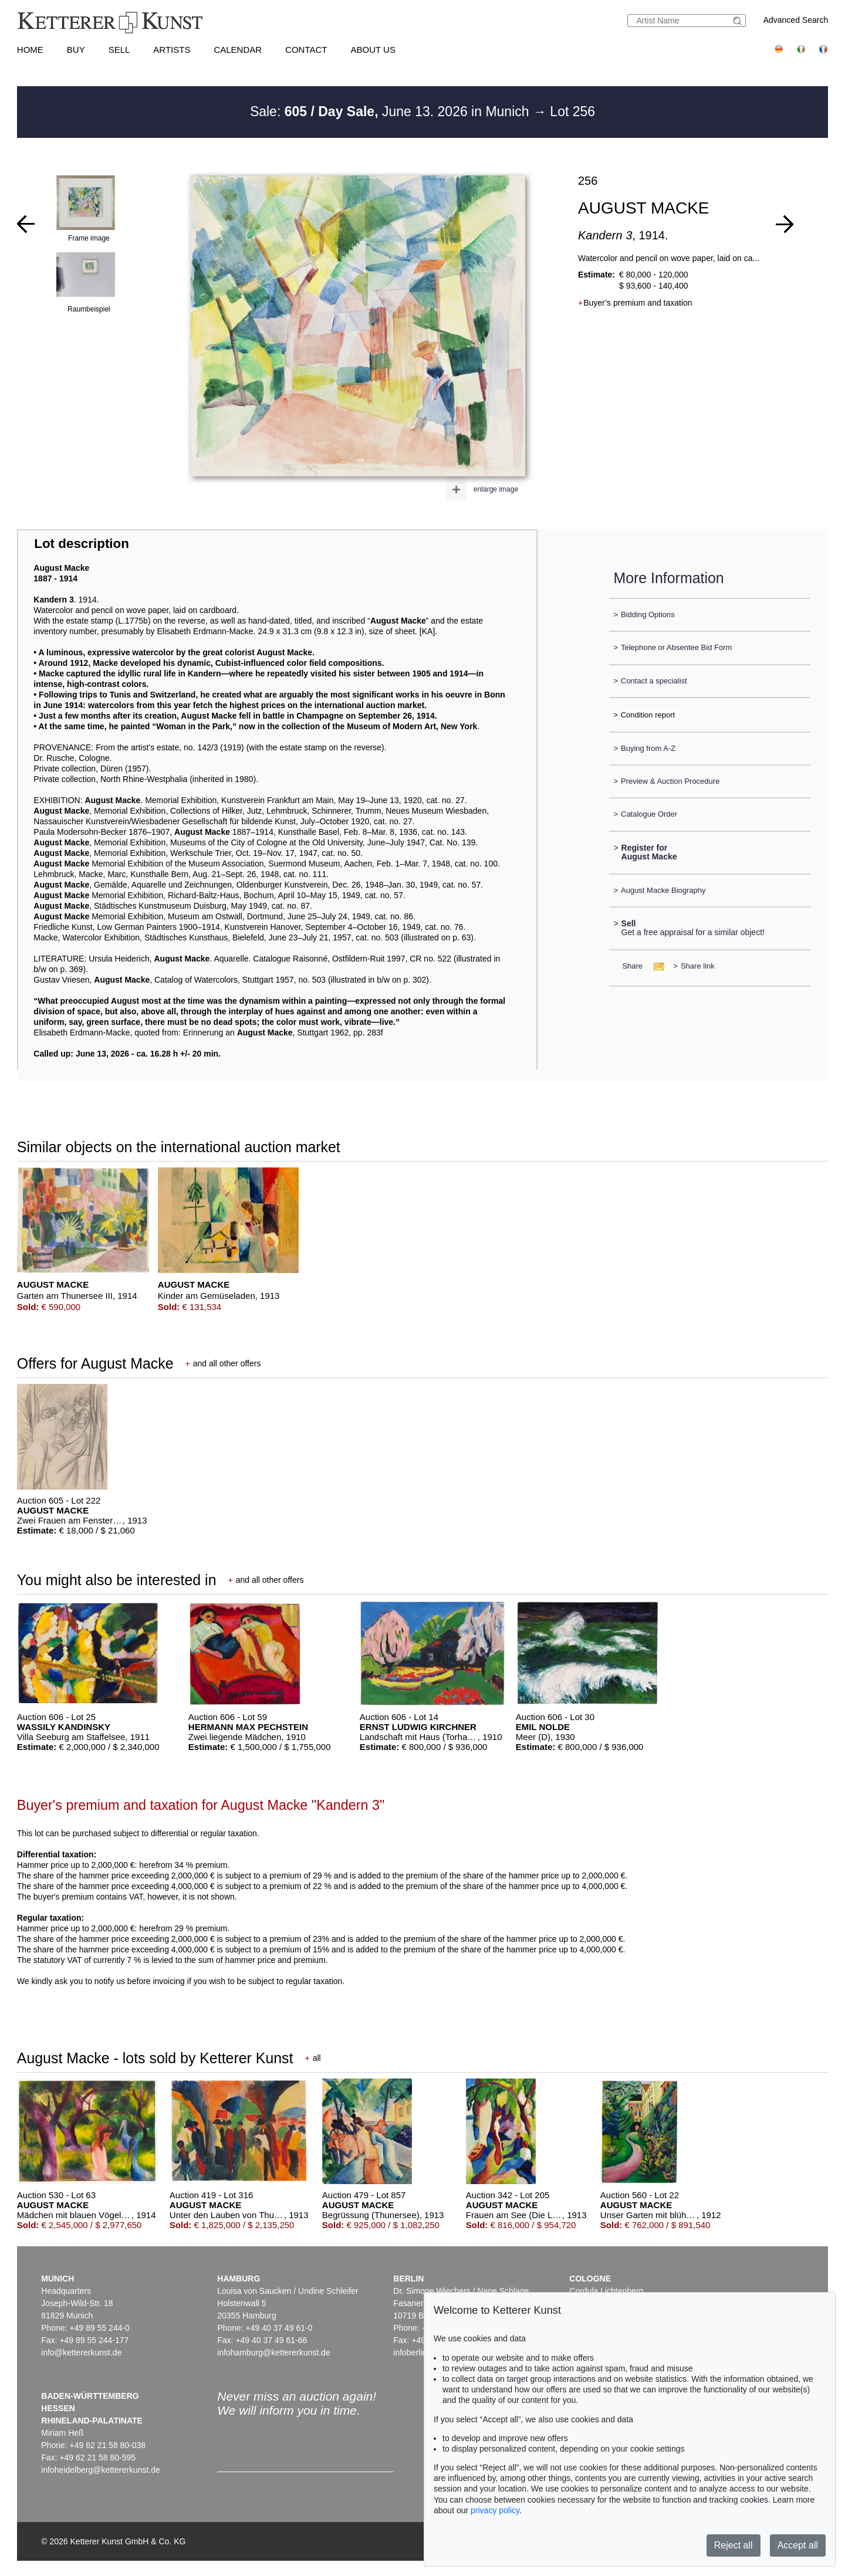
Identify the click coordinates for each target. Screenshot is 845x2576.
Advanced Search (796, 20)
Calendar (238, 50)
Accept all (798, 2545)
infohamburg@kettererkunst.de (273, 2352)
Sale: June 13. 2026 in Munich (391, 111)
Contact (306, 50)
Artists (171, 50)
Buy (76, 50)
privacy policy (495, 2510)
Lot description (81, 543)
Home (30, 50)
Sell (119, 50)
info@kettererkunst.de (81, 2352)
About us (373, 50)
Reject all (733, 2545)
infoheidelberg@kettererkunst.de (100, 2470)
